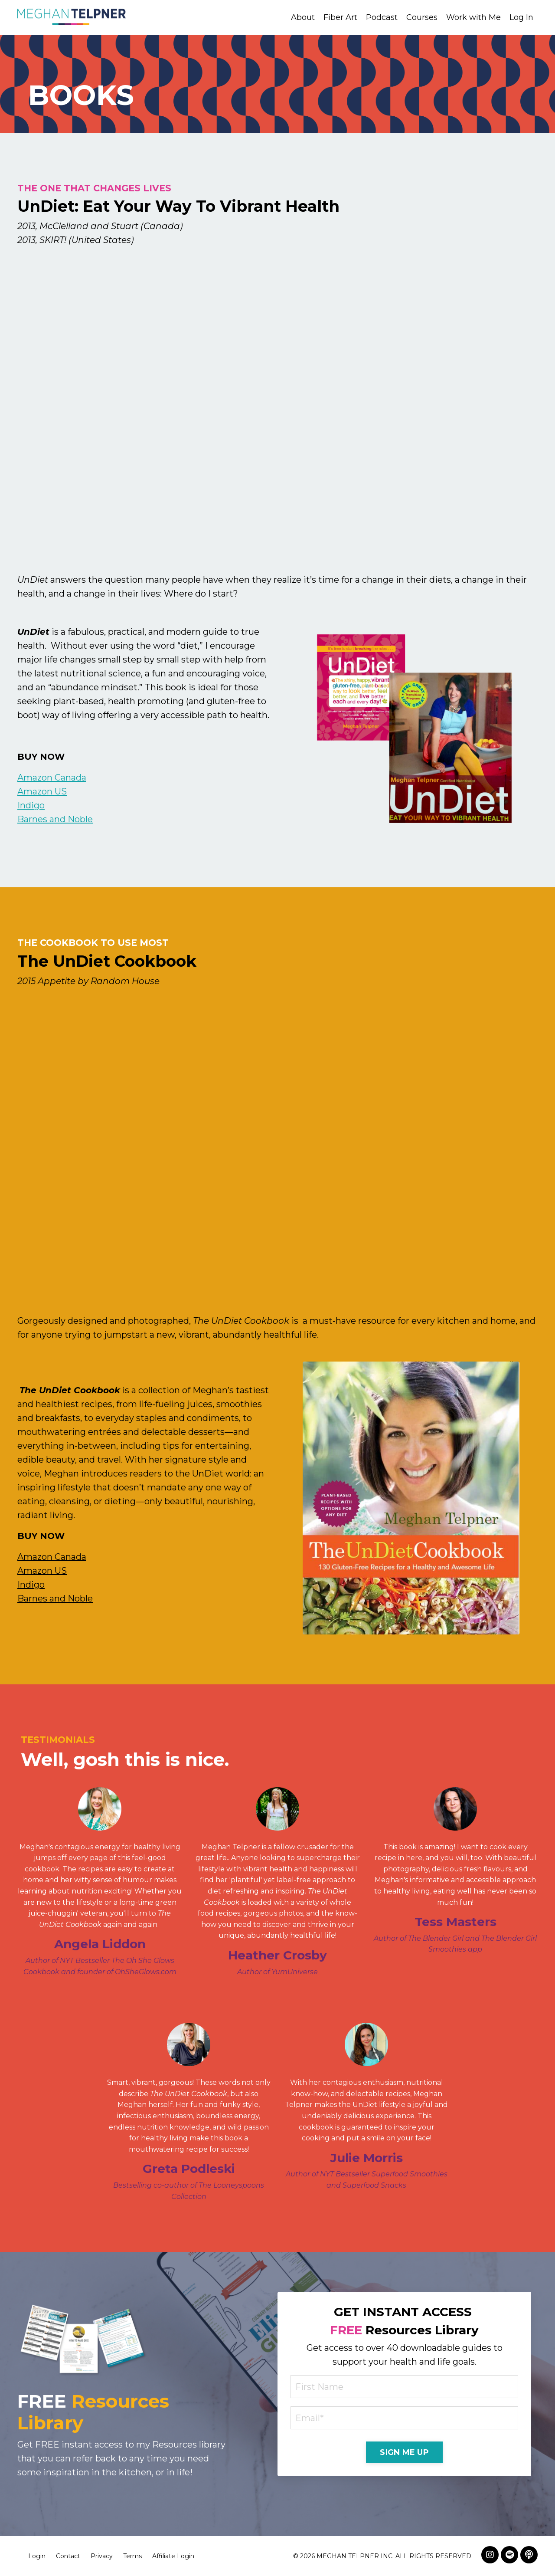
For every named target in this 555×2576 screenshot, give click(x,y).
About (303, 17)
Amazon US (42, 791)
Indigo (31, 805)
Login (37, 2556)
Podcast (382, 17)
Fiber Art (340, 17)
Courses (421, 17)
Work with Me (473, 17)
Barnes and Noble (55, 819)
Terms (132, 2556)
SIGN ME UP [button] (404, 2452)
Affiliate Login (173, 2556)
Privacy (102, 2556)
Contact (68, 2556)
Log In (521, 17)
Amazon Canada (51, 777)
